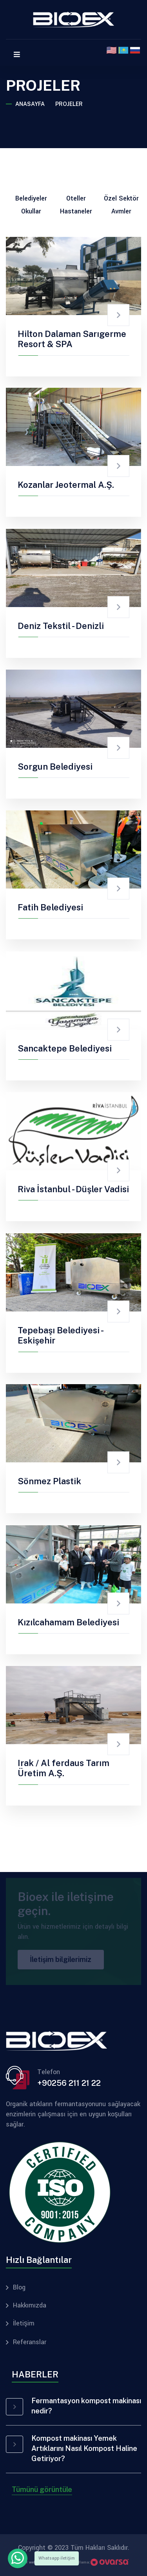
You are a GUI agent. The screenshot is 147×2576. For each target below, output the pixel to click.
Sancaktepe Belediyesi (65, 1048)
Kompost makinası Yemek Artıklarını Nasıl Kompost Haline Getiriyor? (84, 2448)
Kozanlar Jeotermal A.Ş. (66, 485)
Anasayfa (30, 104)
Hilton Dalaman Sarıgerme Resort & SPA (72, 339)
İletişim (23, 2323)
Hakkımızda (29, 2305)
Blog (19, 2287)
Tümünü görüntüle (42, 2489)
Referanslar (29, 2342)
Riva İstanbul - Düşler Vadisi (73, 1189)
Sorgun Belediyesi (55, 766)
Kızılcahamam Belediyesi (68, 1622)
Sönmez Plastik (49, 1481)
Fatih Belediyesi (50, 907)
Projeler (69, 104)
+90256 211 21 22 (69, 2083)
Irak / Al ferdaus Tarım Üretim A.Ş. (63, 1768)
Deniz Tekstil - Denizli (61, 626)
